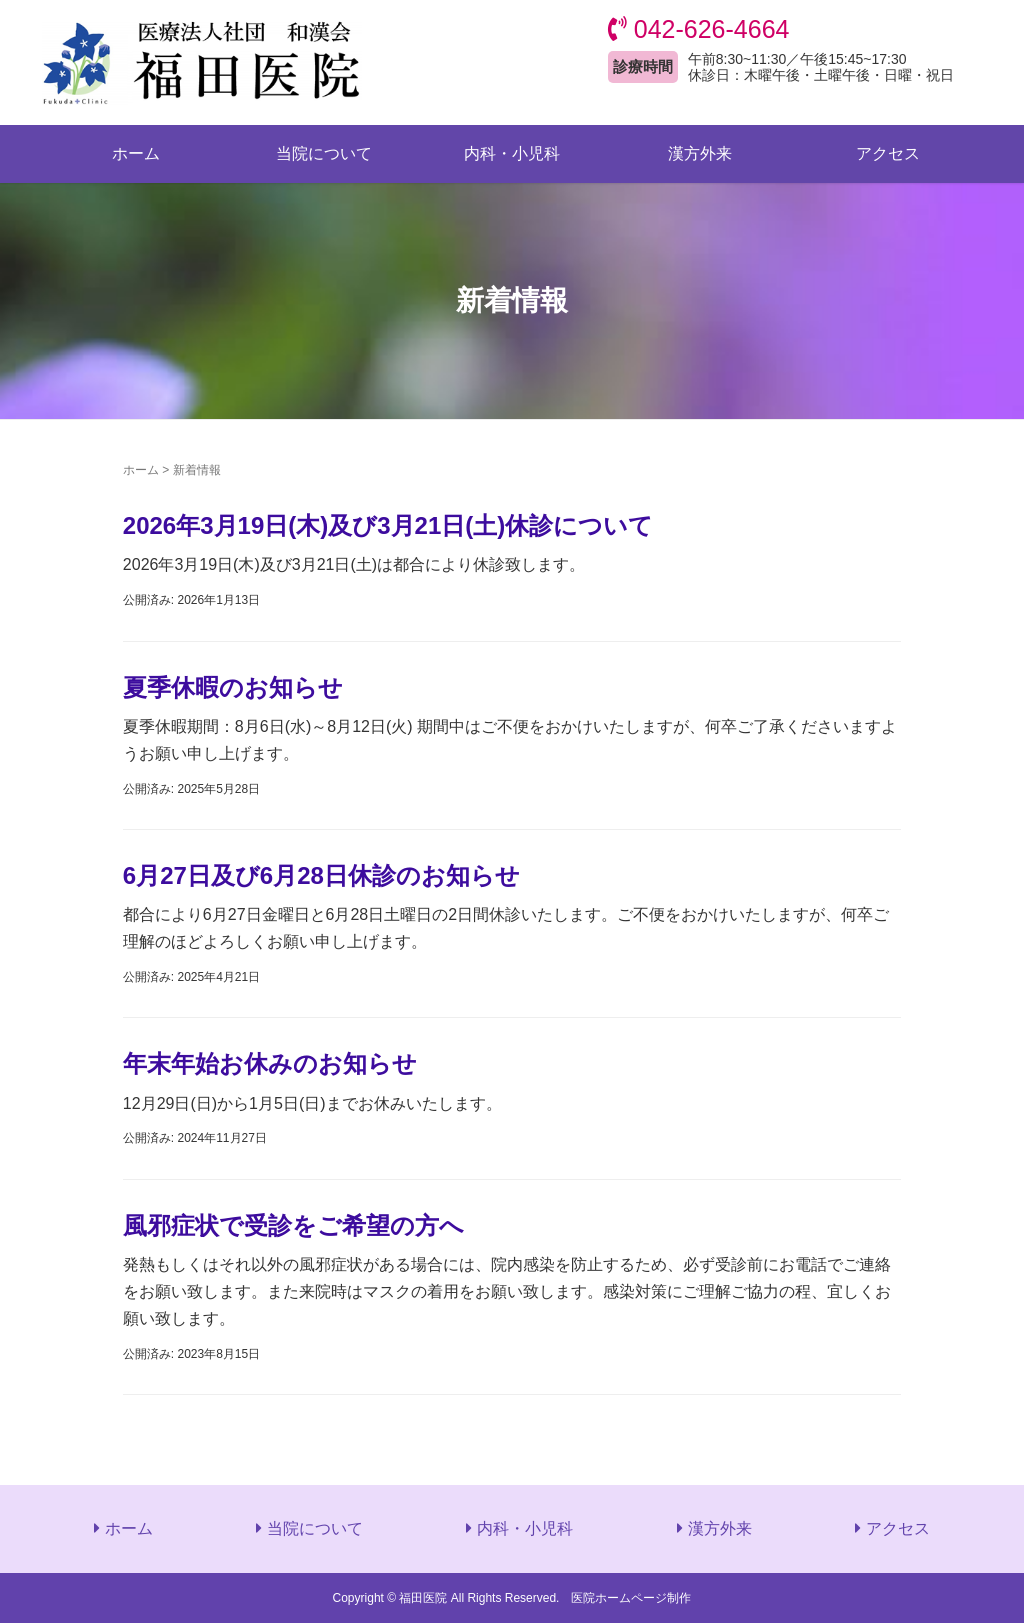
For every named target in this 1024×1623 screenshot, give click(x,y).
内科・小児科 (512, 153)
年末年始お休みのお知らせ (270, 1063)
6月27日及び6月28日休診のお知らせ (321, 875)
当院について (324, 153)
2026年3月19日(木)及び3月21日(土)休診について (388, 525)
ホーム (136, 153)
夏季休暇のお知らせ (233, 687)
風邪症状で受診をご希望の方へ (293, 1225)
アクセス (888, 153)
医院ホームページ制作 (631, 1598)
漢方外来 (700, 153)
